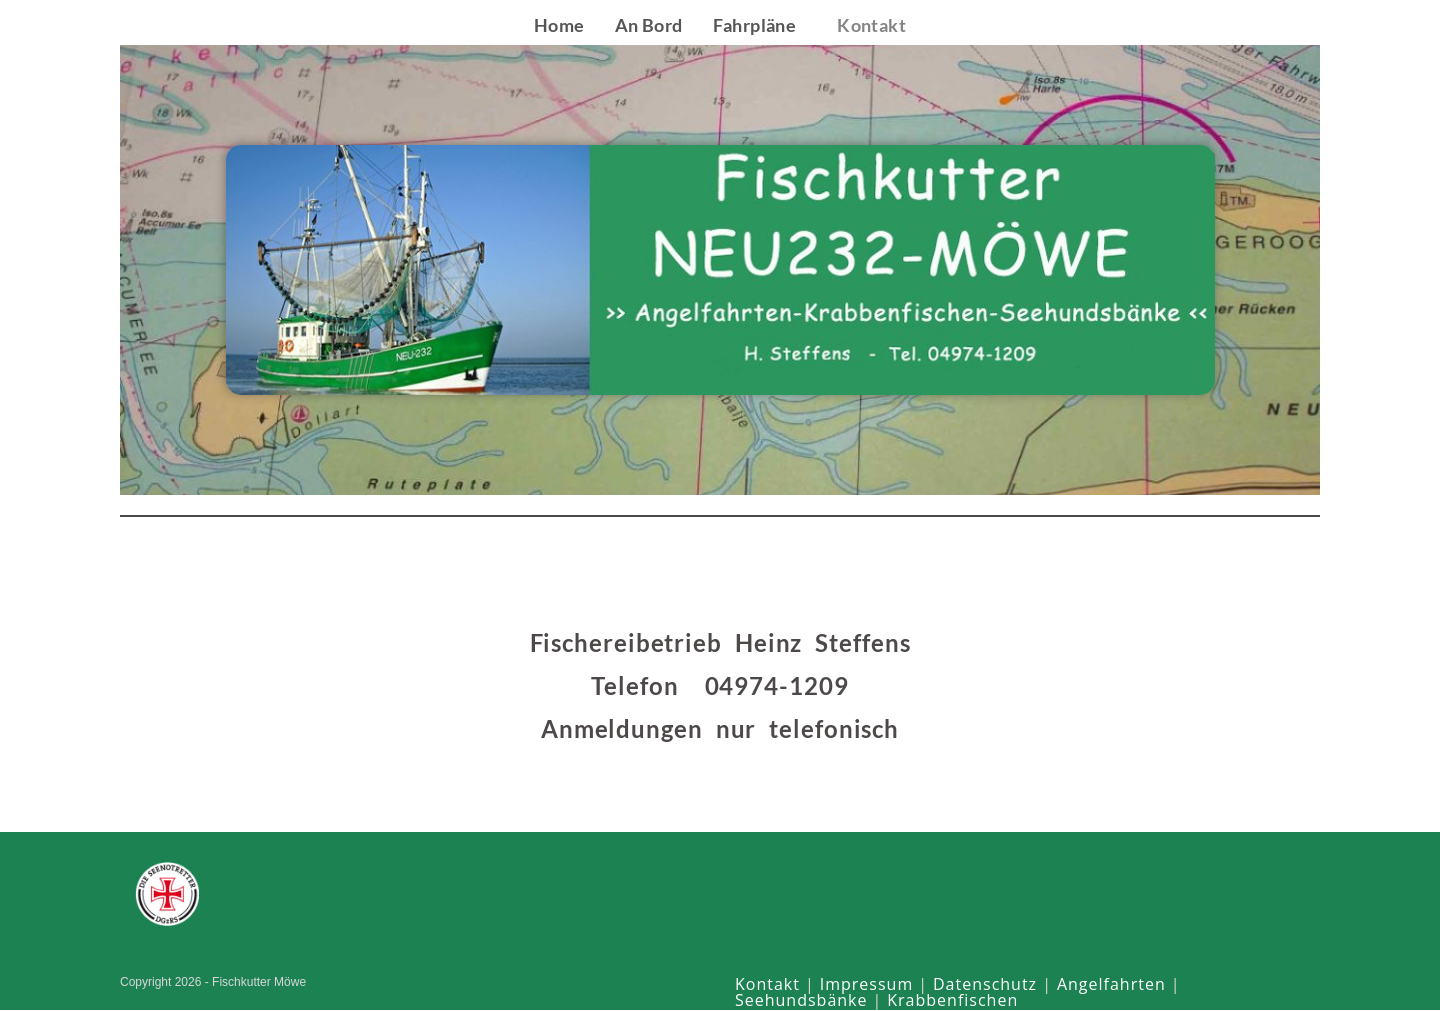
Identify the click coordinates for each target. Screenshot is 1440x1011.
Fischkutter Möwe (219, 24)
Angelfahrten (1111, 985)
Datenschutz (985, 985)
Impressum (866, 985)
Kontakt (767, 985)
